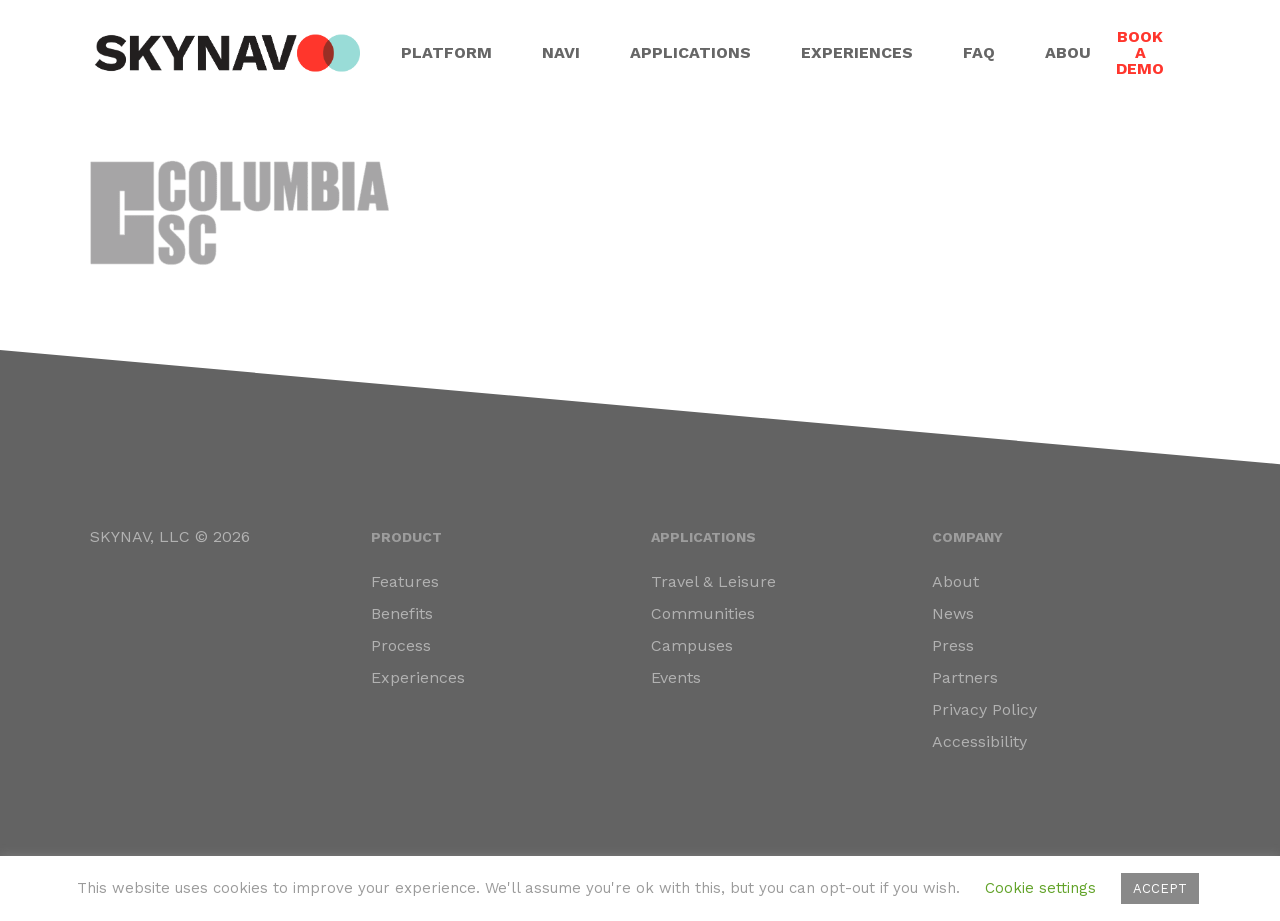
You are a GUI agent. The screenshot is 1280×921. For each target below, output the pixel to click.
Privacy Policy (984, 709)
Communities (703, 613)
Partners (965, 677)
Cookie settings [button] (1040, 888)
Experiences (418, 677)
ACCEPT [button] (1160, 888)
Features (405, 581)
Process (401, 645)
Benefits (402, 613)
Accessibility (979, 741)
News (953, 613)
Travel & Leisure (713, 581)
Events (676, 677)
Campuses (692, 645)
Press (953, 645)
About (955, 581)
